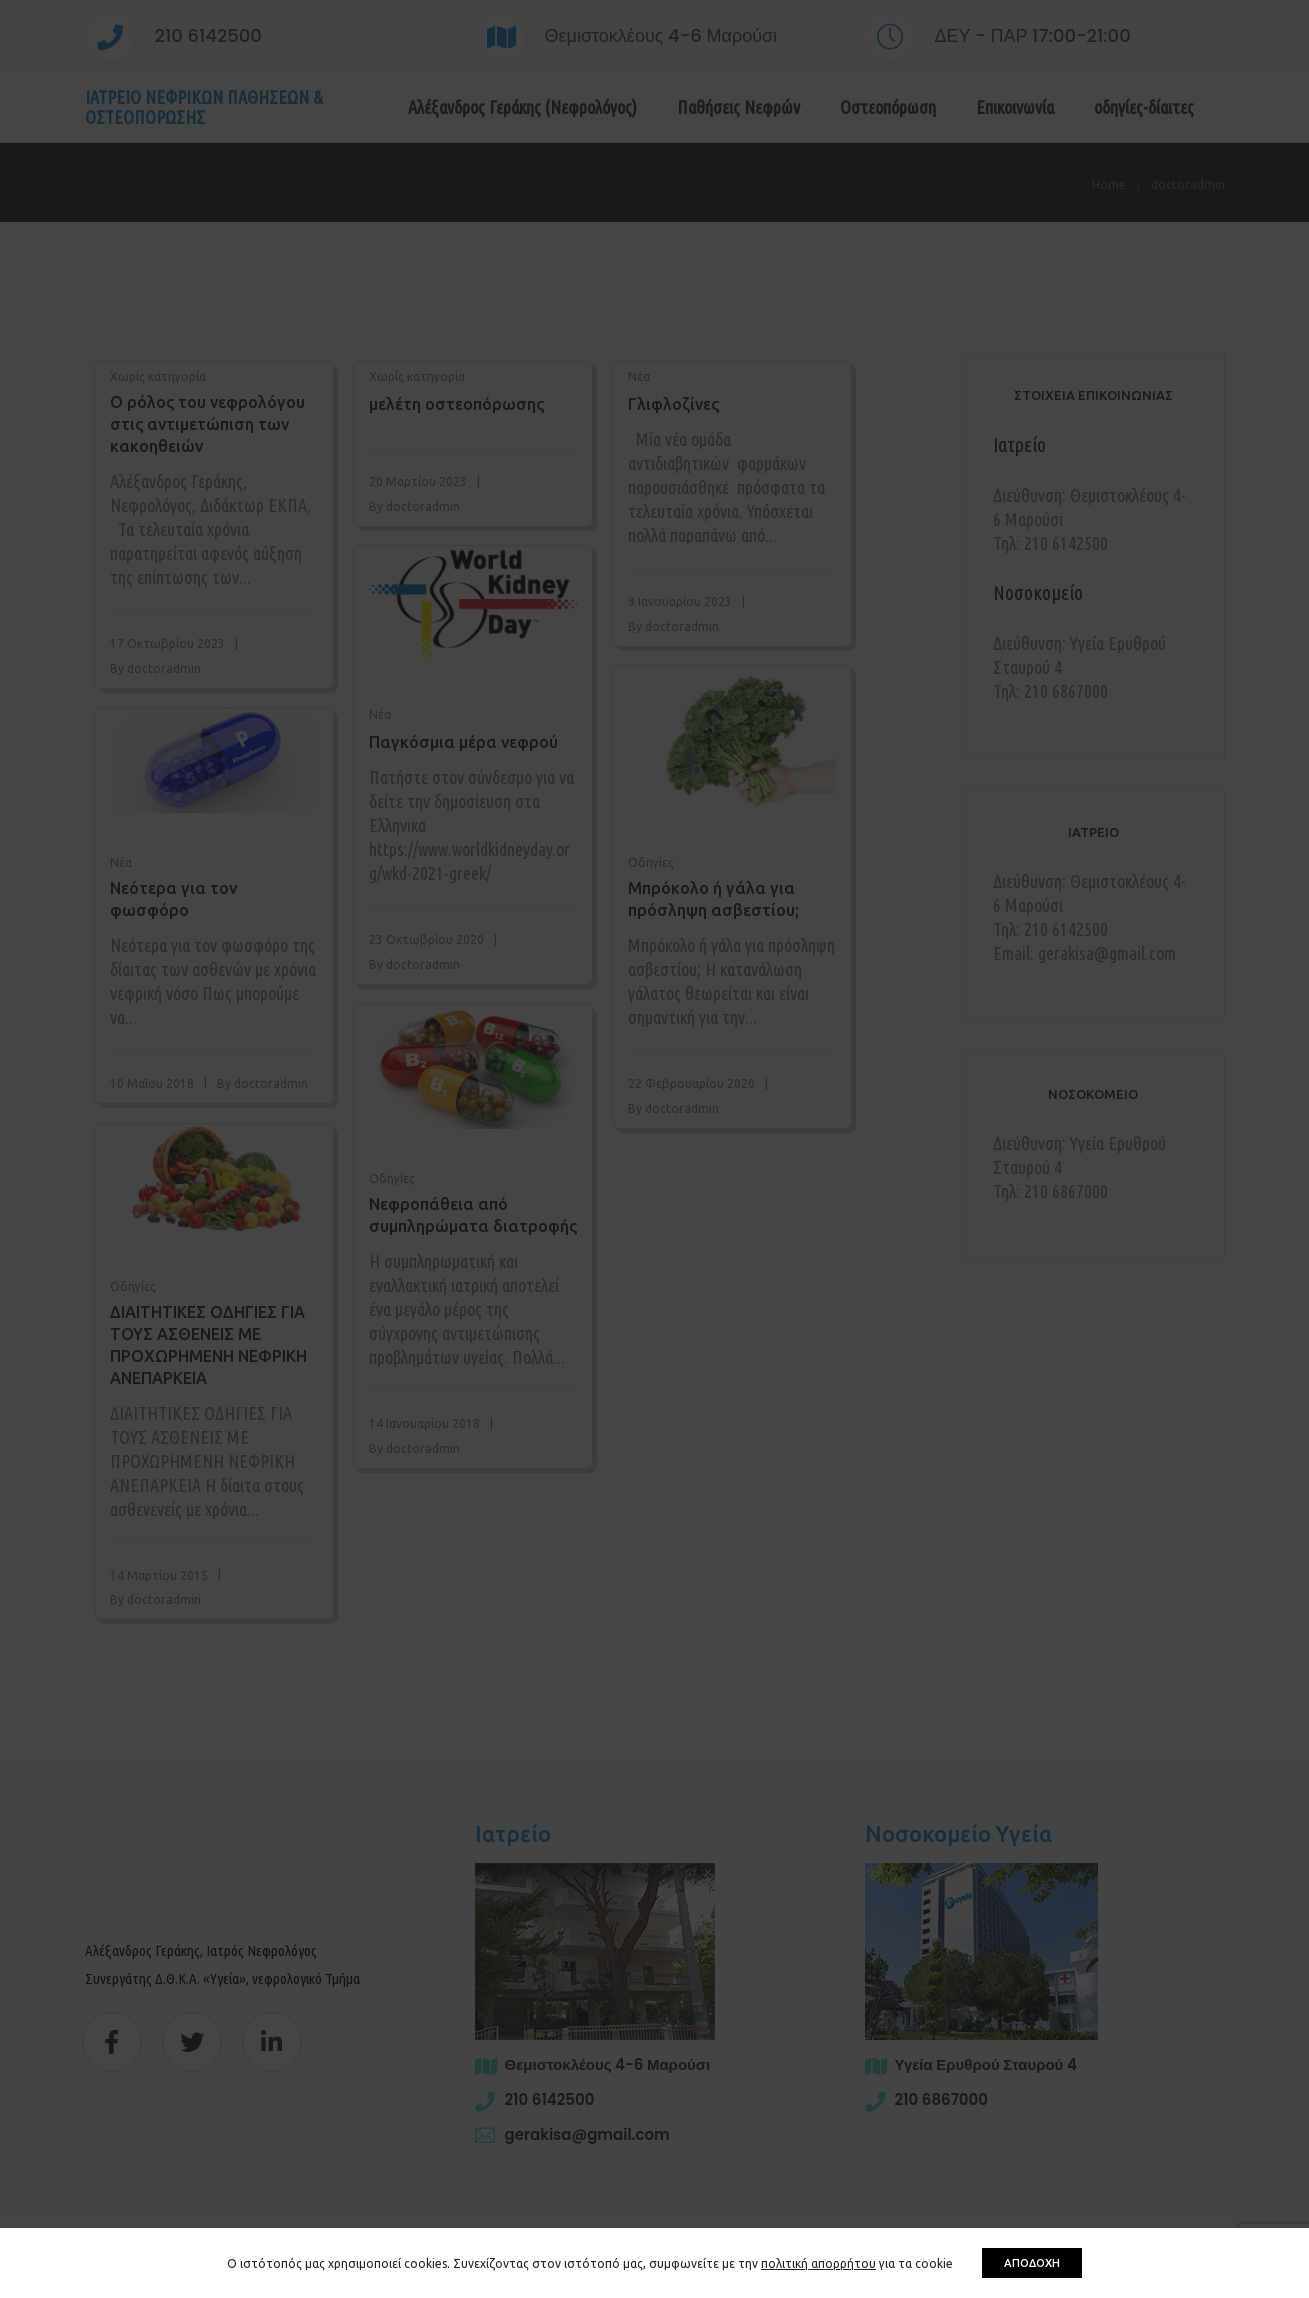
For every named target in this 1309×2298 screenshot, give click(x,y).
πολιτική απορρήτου (818, 2263)
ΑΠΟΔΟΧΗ (1032, 2263)
